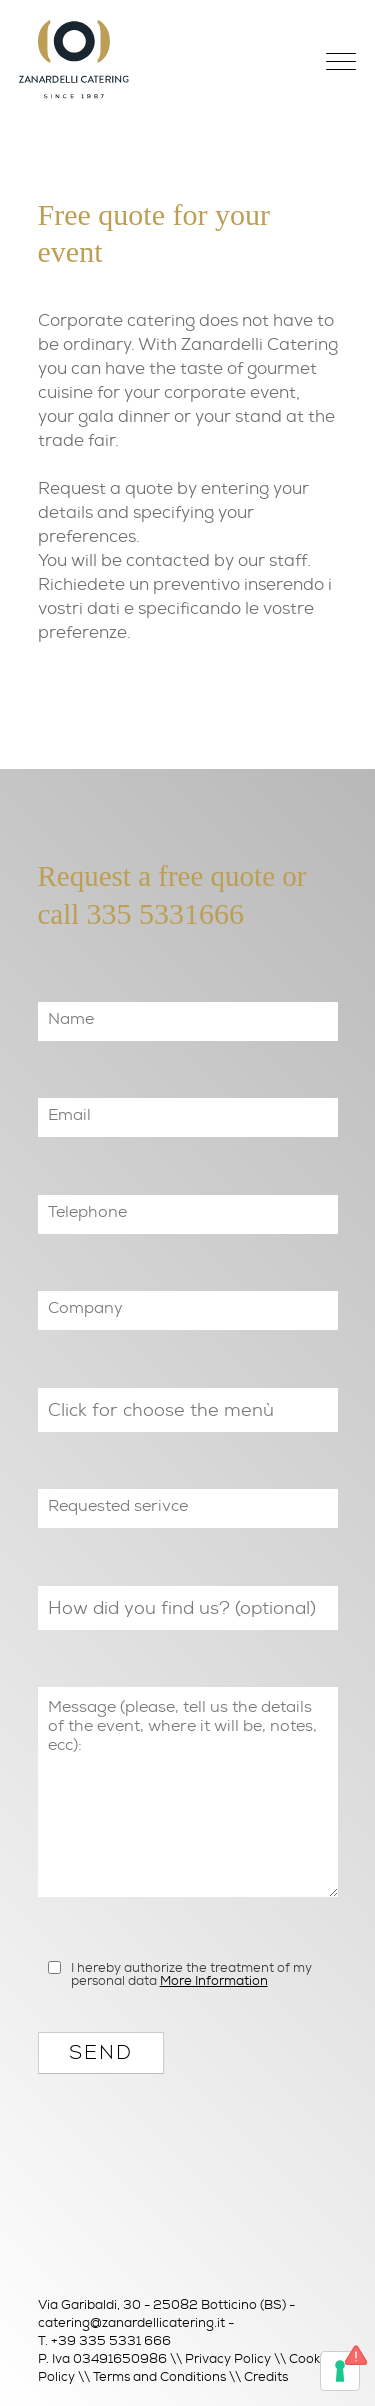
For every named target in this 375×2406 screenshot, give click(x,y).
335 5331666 (166, 913)
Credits (266, 2376)
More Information (214, 1980)
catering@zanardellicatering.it (131, 2322)
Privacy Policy (228, 2358)
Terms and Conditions (159, 2376)
